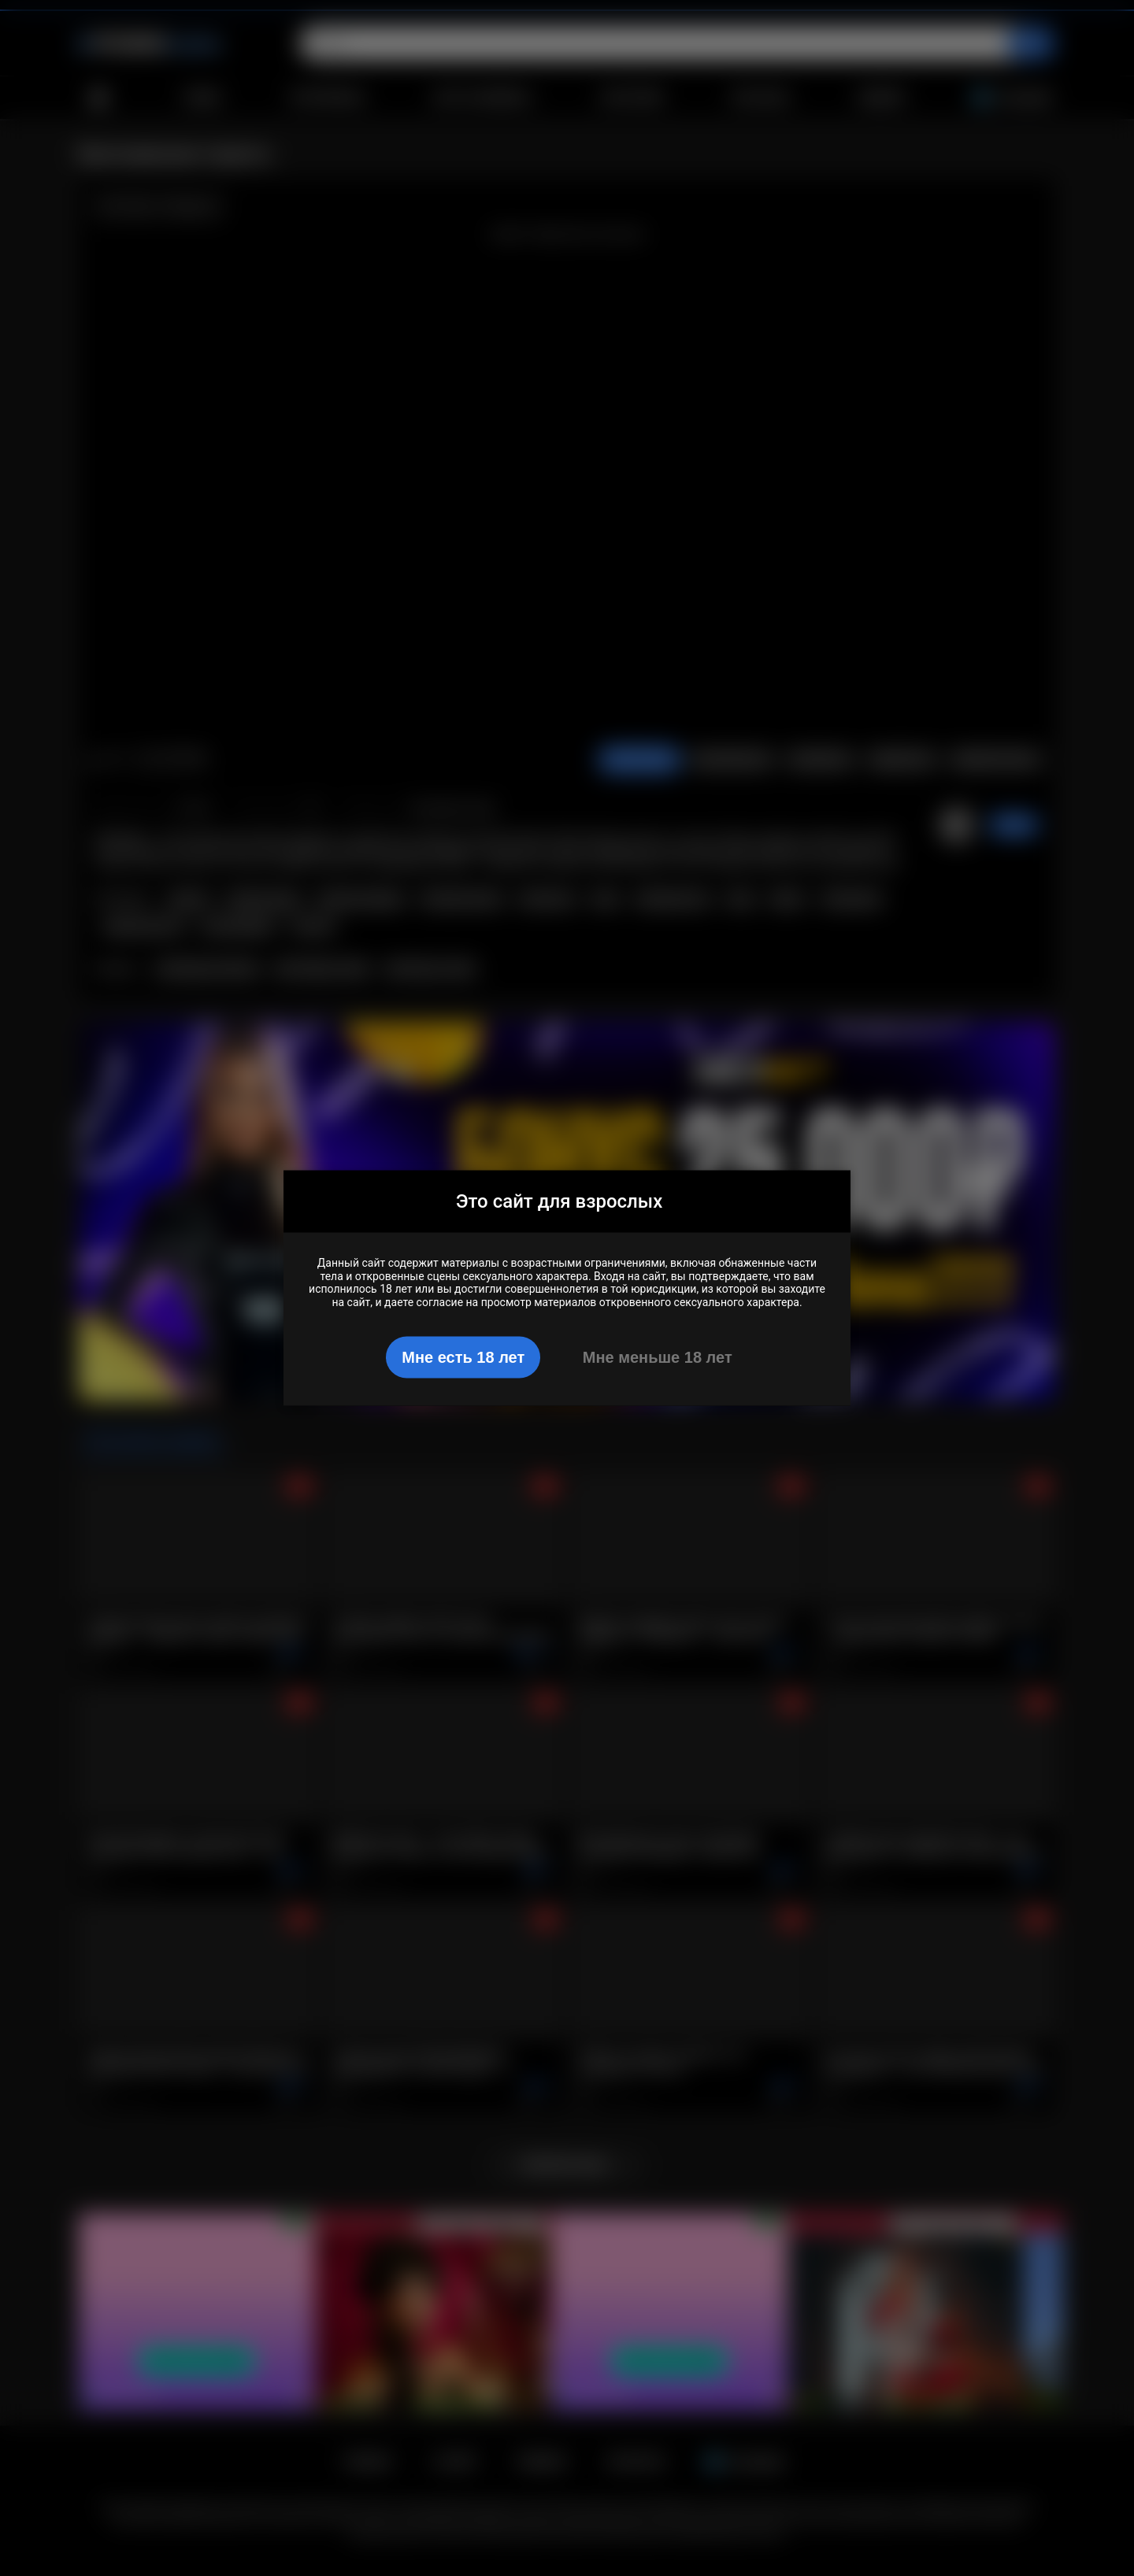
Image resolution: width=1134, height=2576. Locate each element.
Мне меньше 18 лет (657, 1356)
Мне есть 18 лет (463, 1356)
